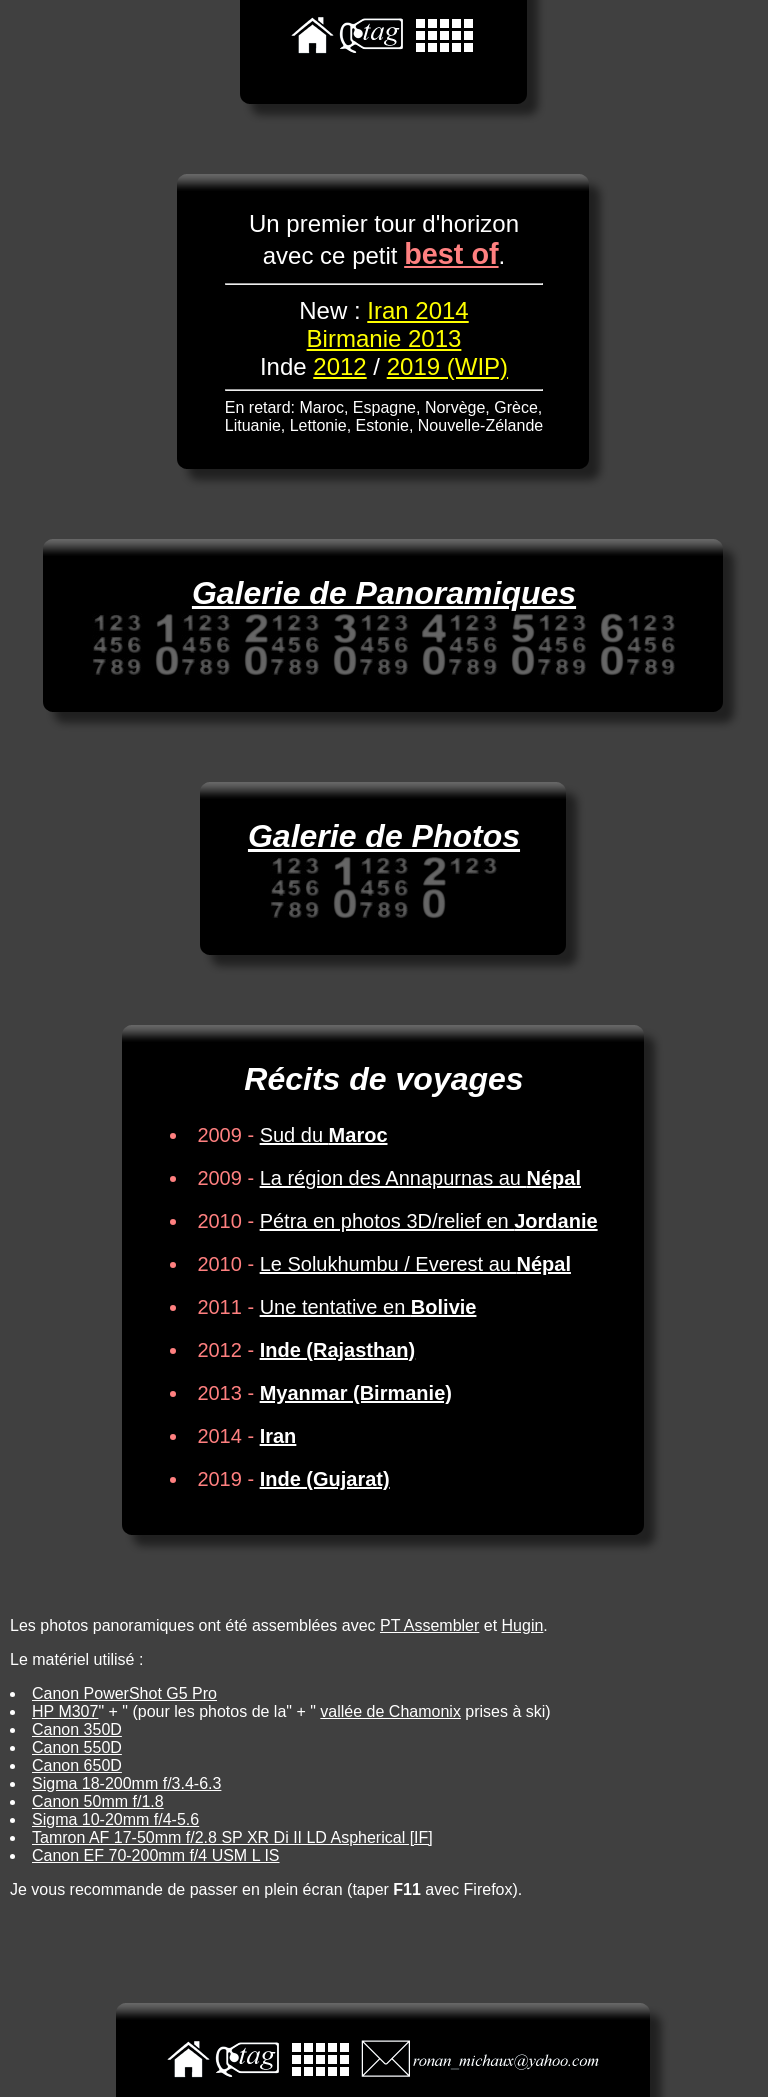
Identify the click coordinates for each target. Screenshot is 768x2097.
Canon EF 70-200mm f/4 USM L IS (156, 1855)
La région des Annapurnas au (420, 1178)
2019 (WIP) (447, 366)
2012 (339, 366)
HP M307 (65, 1711)
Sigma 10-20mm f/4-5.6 (115, 1819)
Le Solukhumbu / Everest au (415, 1264)
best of (451, 254)
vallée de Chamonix (390, 1711)
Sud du (324, 1135)
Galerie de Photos (384, 836)
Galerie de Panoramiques (384, 593)
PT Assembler (429, 1625)
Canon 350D (77, 1729)
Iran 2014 (417, 310)
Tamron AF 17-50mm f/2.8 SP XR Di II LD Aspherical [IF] (232, 1837)
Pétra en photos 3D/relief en (429, 1221)
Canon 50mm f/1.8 (98, 1801)
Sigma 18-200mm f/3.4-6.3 (126, 1783)
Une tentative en (368, 1307)
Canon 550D (77, 1747)
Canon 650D (77, 1765)
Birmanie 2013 (384, 338)
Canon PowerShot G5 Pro (124, 1693)
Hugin (523, 1625)
